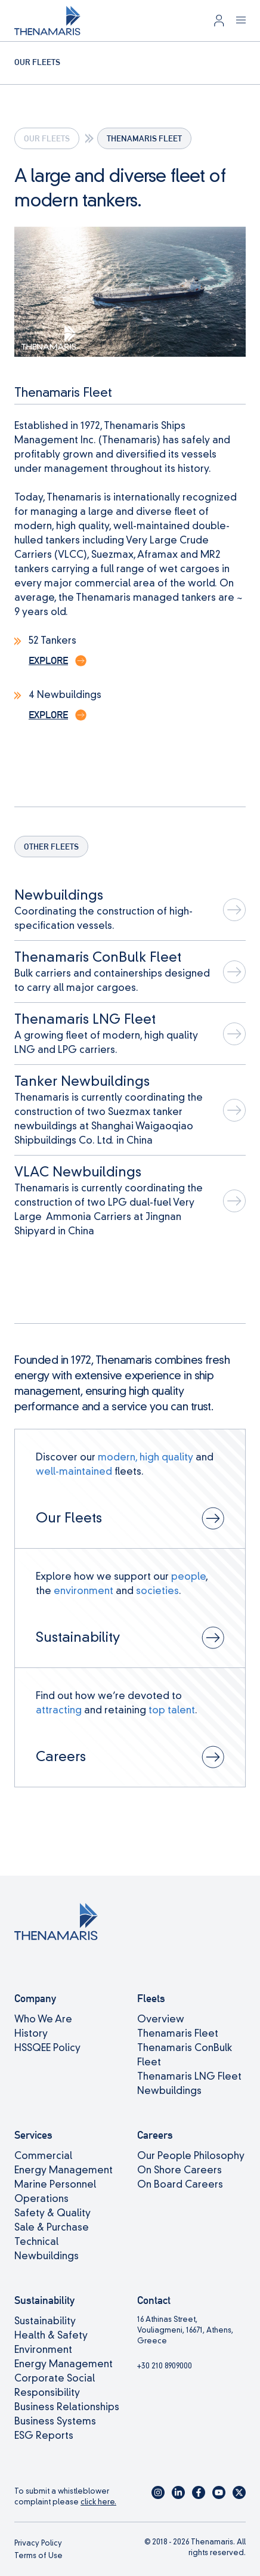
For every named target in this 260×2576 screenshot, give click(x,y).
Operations (41, 2198)
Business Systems (55, 2421)
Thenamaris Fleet (177, 2033)
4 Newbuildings (65, 694)
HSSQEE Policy (47, 2047)
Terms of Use (38, 2555)
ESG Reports (43, 2435)
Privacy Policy (38, 2542)
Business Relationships (66, 2407)
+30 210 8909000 (164, 2365)
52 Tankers (52, 640)
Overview (160, 2019)
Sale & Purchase (51, 2227)
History (31, 2033)
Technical (36, 2241)
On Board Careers (180, 2184)
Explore (48, 660)
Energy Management (63, 2170)
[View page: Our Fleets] (130, 1488)
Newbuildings (169, 2090)
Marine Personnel (55, 2184)
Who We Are (43, 2019)
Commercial (43, 2155)
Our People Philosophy (190, 2155)
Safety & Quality (52, 2213)
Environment (43, 2349)
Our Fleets (47, 138)
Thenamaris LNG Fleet (189, 2076)
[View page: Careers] (130, 1727)
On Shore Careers (179, 2170)
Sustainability (45, 2321)
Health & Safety (51, 2335)
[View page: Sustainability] (130, 1608)
